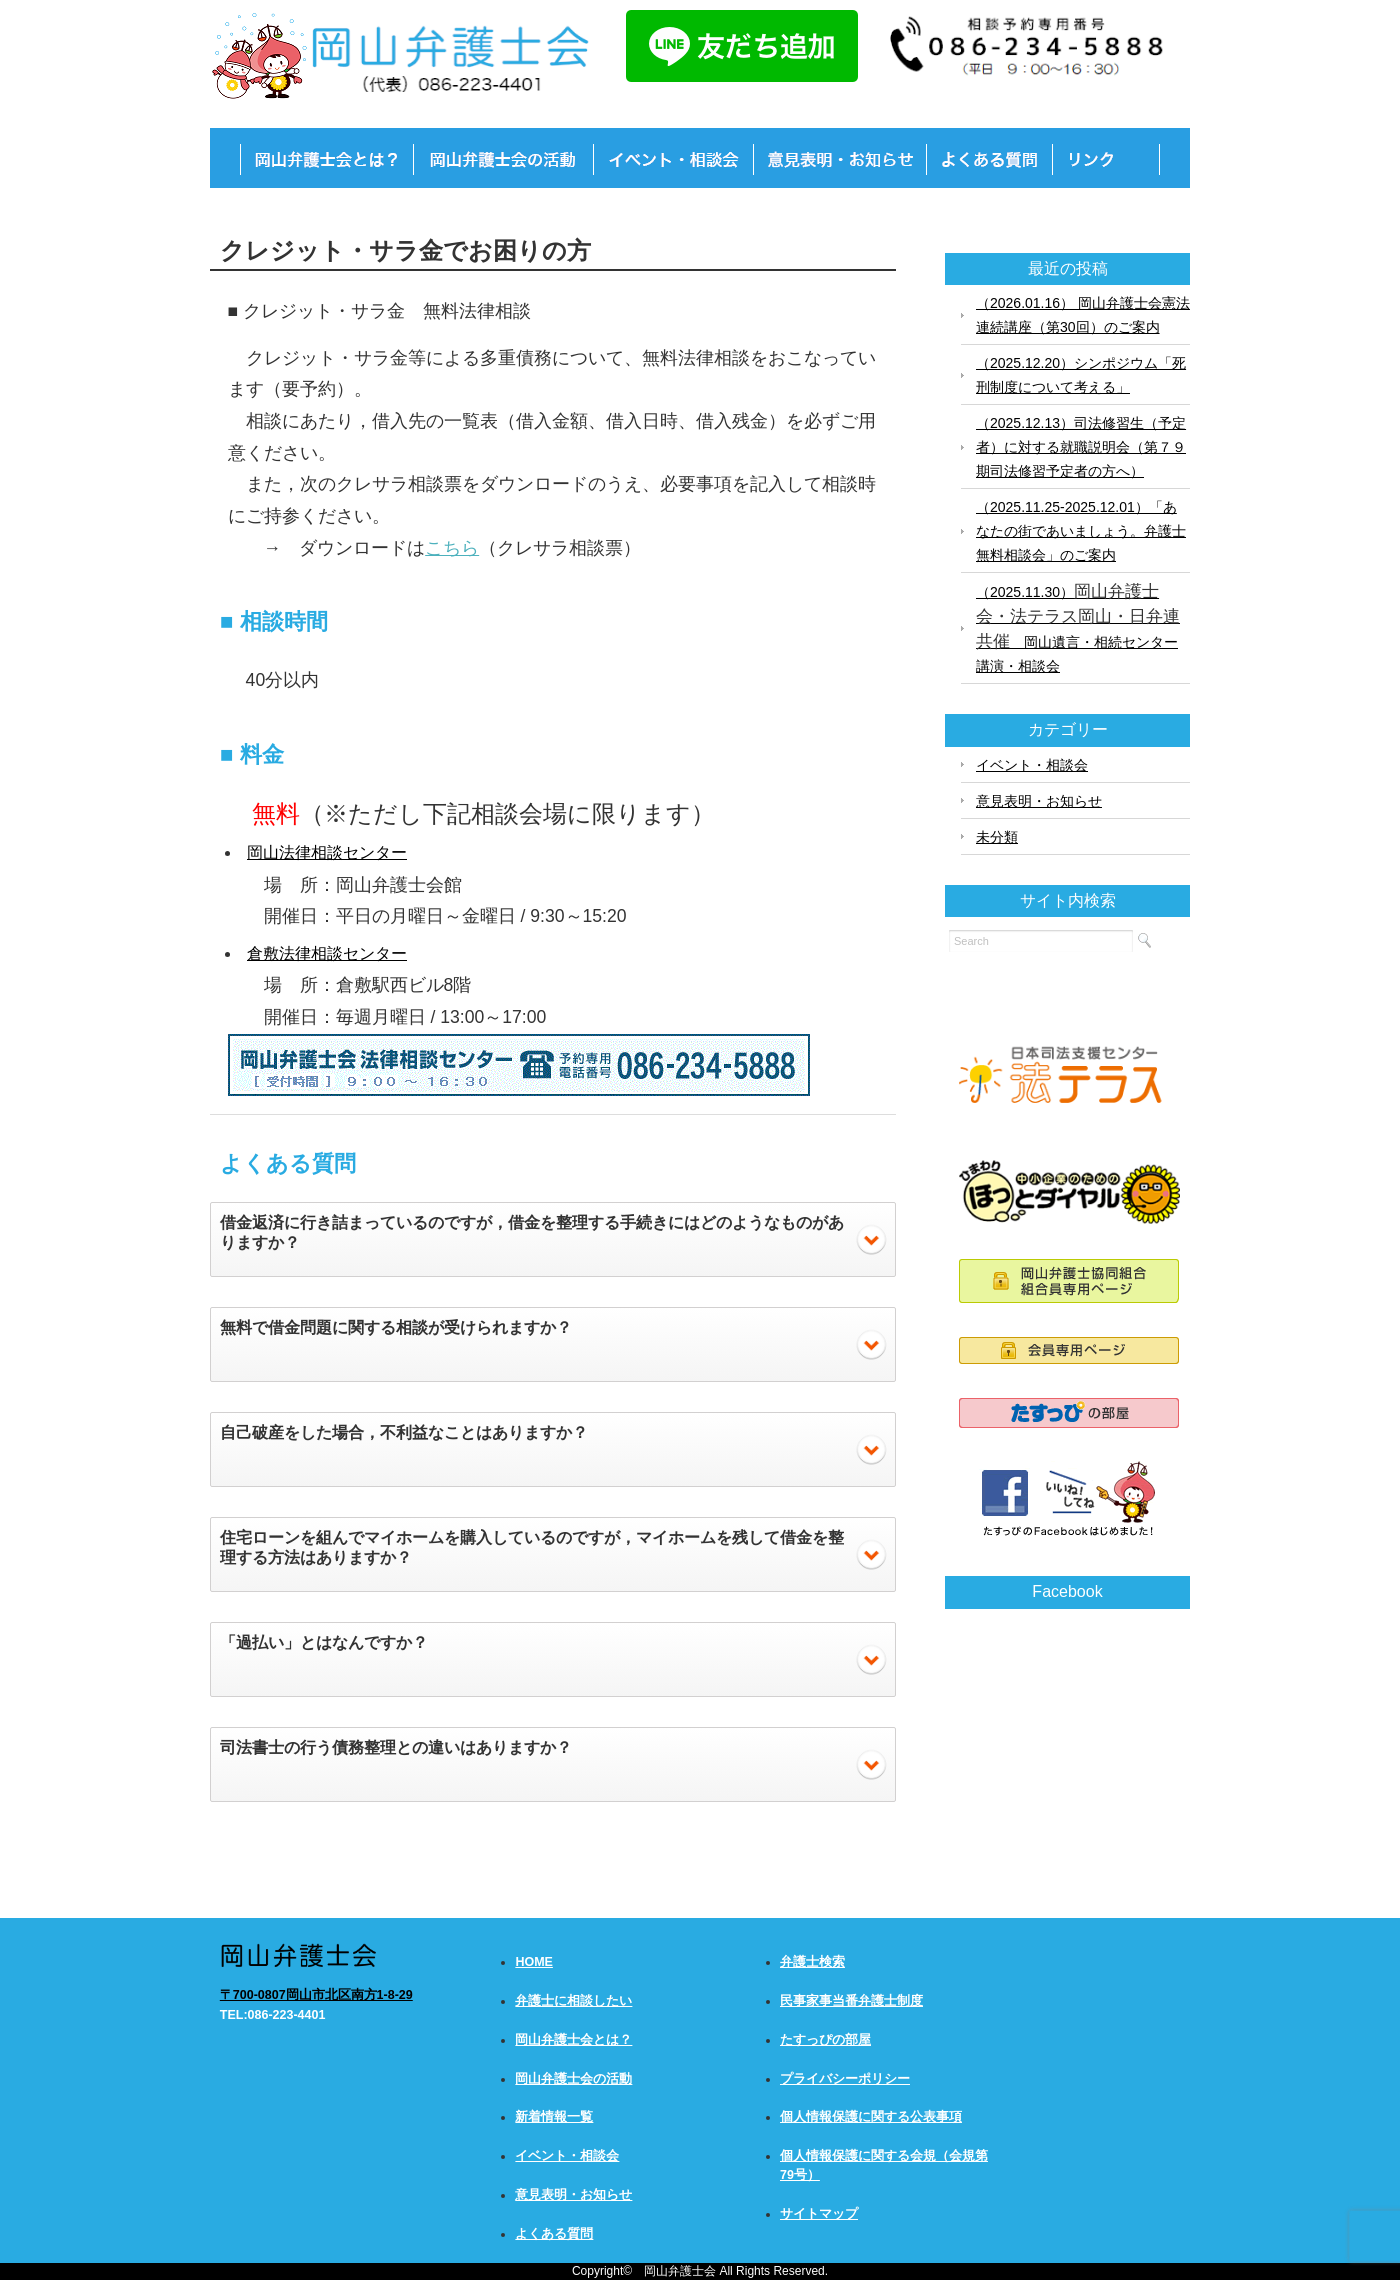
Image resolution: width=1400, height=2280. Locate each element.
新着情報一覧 (554, 2117)
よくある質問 (554, 2234)
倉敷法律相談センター (327, 953)
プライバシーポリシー (845, 2079)
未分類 (997, 837)
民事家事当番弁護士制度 (851, 2001)
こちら (452, 548)
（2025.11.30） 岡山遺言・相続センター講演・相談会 (1078, 627)
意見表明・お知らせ (1039, 801)
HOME (534, 1962)
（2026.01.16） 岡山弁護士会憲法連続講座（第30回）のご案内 (1083, 315)
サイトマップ (819, 2214)
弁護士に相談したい (573, 2001)
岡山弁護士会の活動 (573, 2079)
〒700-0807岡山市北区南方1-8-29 (316, 1995)
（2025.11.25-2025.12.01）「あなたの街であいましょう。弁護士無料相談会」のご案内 (1081, 531)
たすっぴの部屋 (825, 2040)
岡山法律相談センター (327, 852)
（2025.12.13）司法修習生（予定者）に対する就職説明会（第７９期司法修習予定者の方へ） (1081, 447)
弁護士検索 (812, 1962)
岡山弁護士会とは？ (573, 2040)
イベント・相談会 (1032, 765)
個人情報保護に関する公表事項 (871, 2117)
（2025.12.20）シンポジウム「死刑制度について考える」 (1081, 375)
